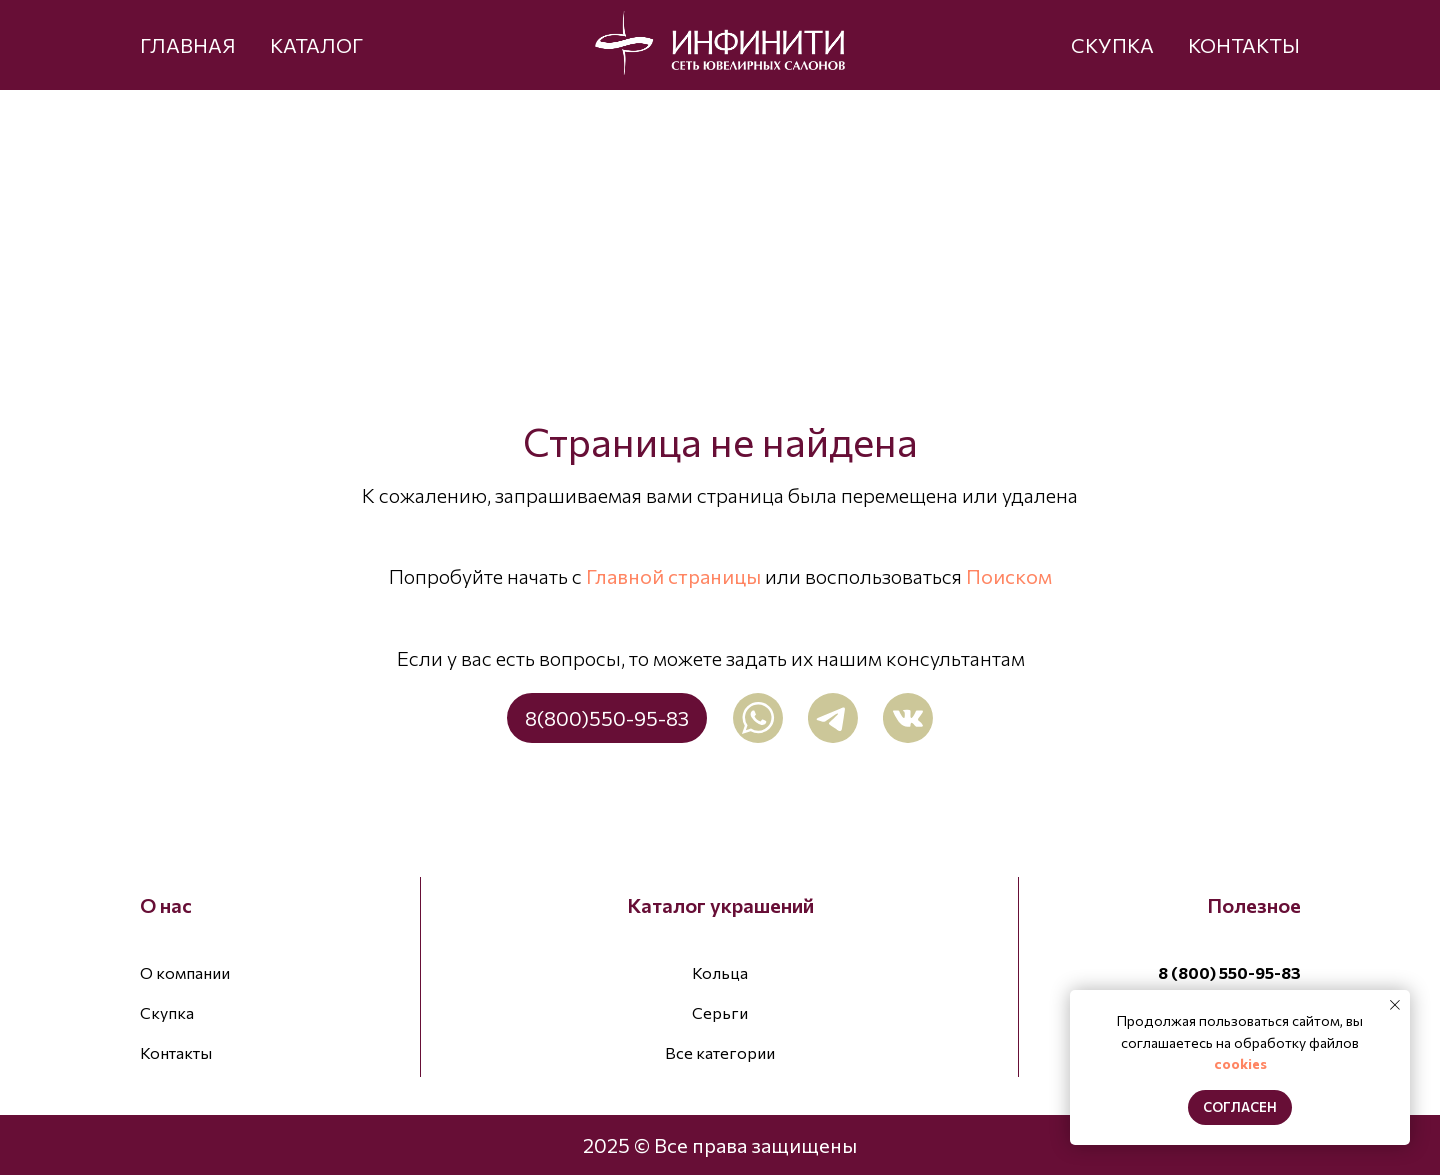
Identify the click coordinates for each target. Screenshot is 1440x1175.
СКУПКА (1112, 45)
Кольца (720, 972)
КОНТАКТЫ (1244, 45)
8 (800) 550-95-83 (1229, 972)
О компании (185, 972)
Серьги (720, 1012)
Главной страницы (673, 576)
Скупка (167, 1012)
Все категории (720, 1052)
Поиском (1009, 576)
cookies (1240, 1063)
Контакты (176, 1052)
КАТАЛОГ (316, 45)
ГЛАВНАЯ (188, 45)
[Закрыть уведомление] (1395, 1005)
